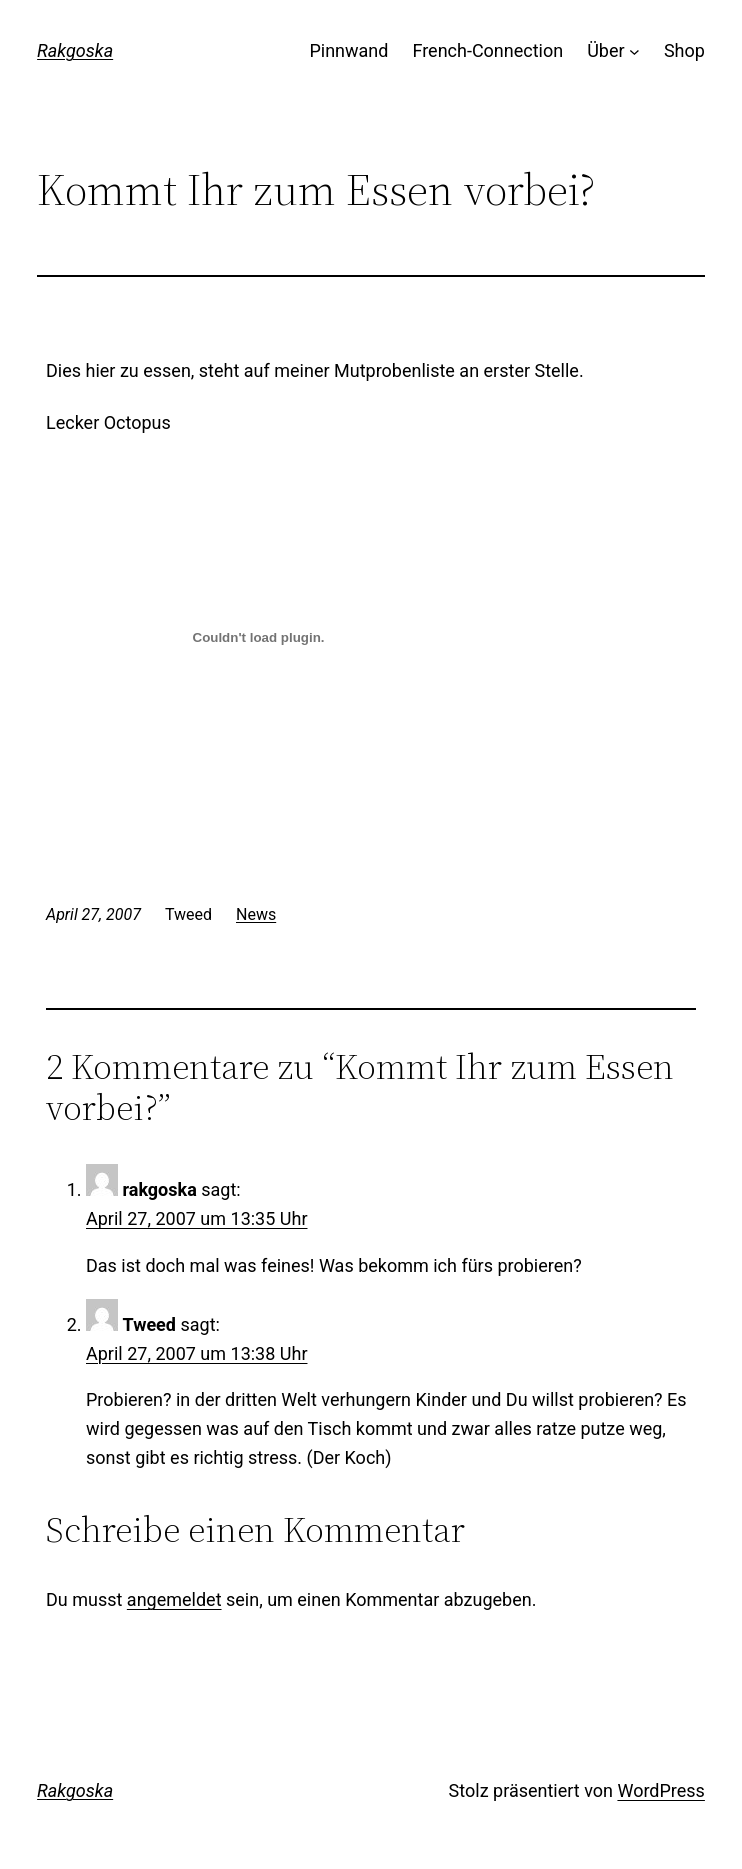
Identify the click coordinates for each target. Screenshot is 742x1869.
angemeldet (174, 1598)
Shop (684, 50)
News (256, 913)
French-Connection (487, 50)
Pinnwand (348, 50)
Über (605, 50)
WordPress (660, 1789)
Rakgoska (75, 50)
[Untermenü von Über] (634, 51)
